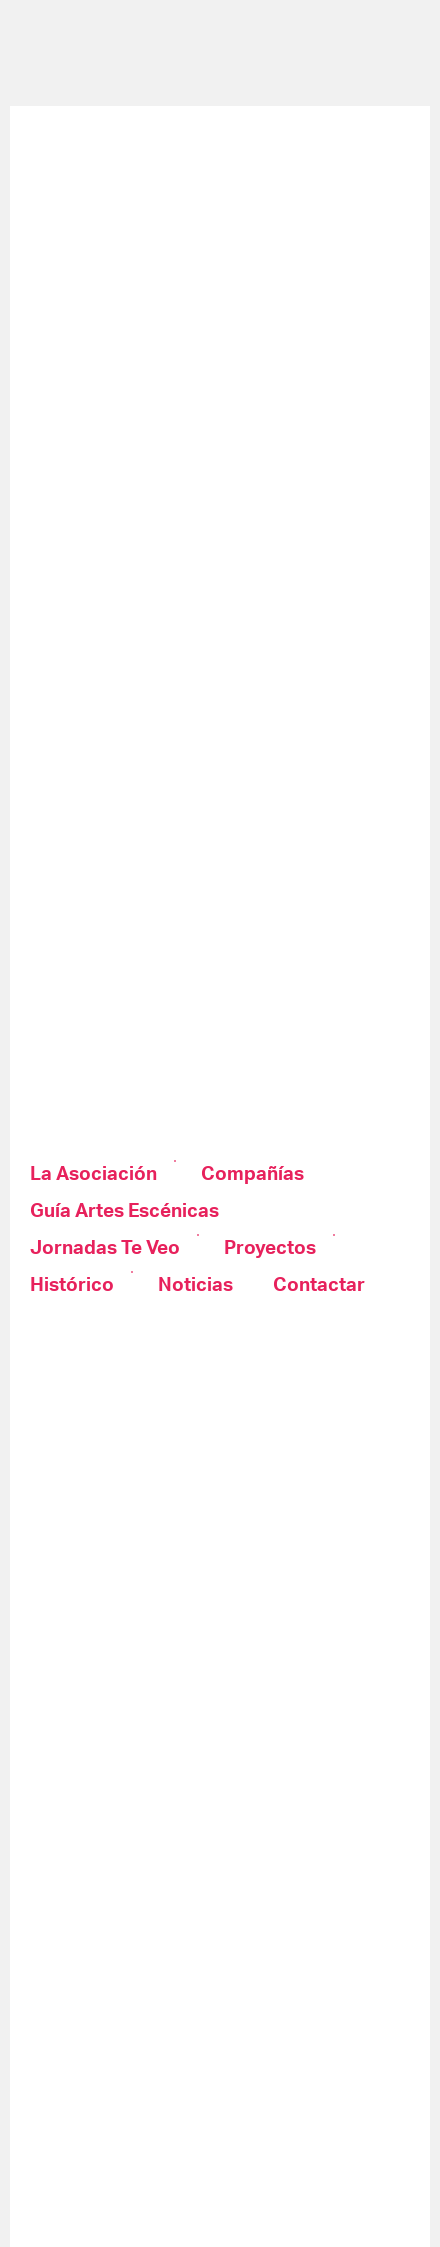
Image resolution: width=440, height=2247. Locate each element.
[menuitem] (95, 1174)
